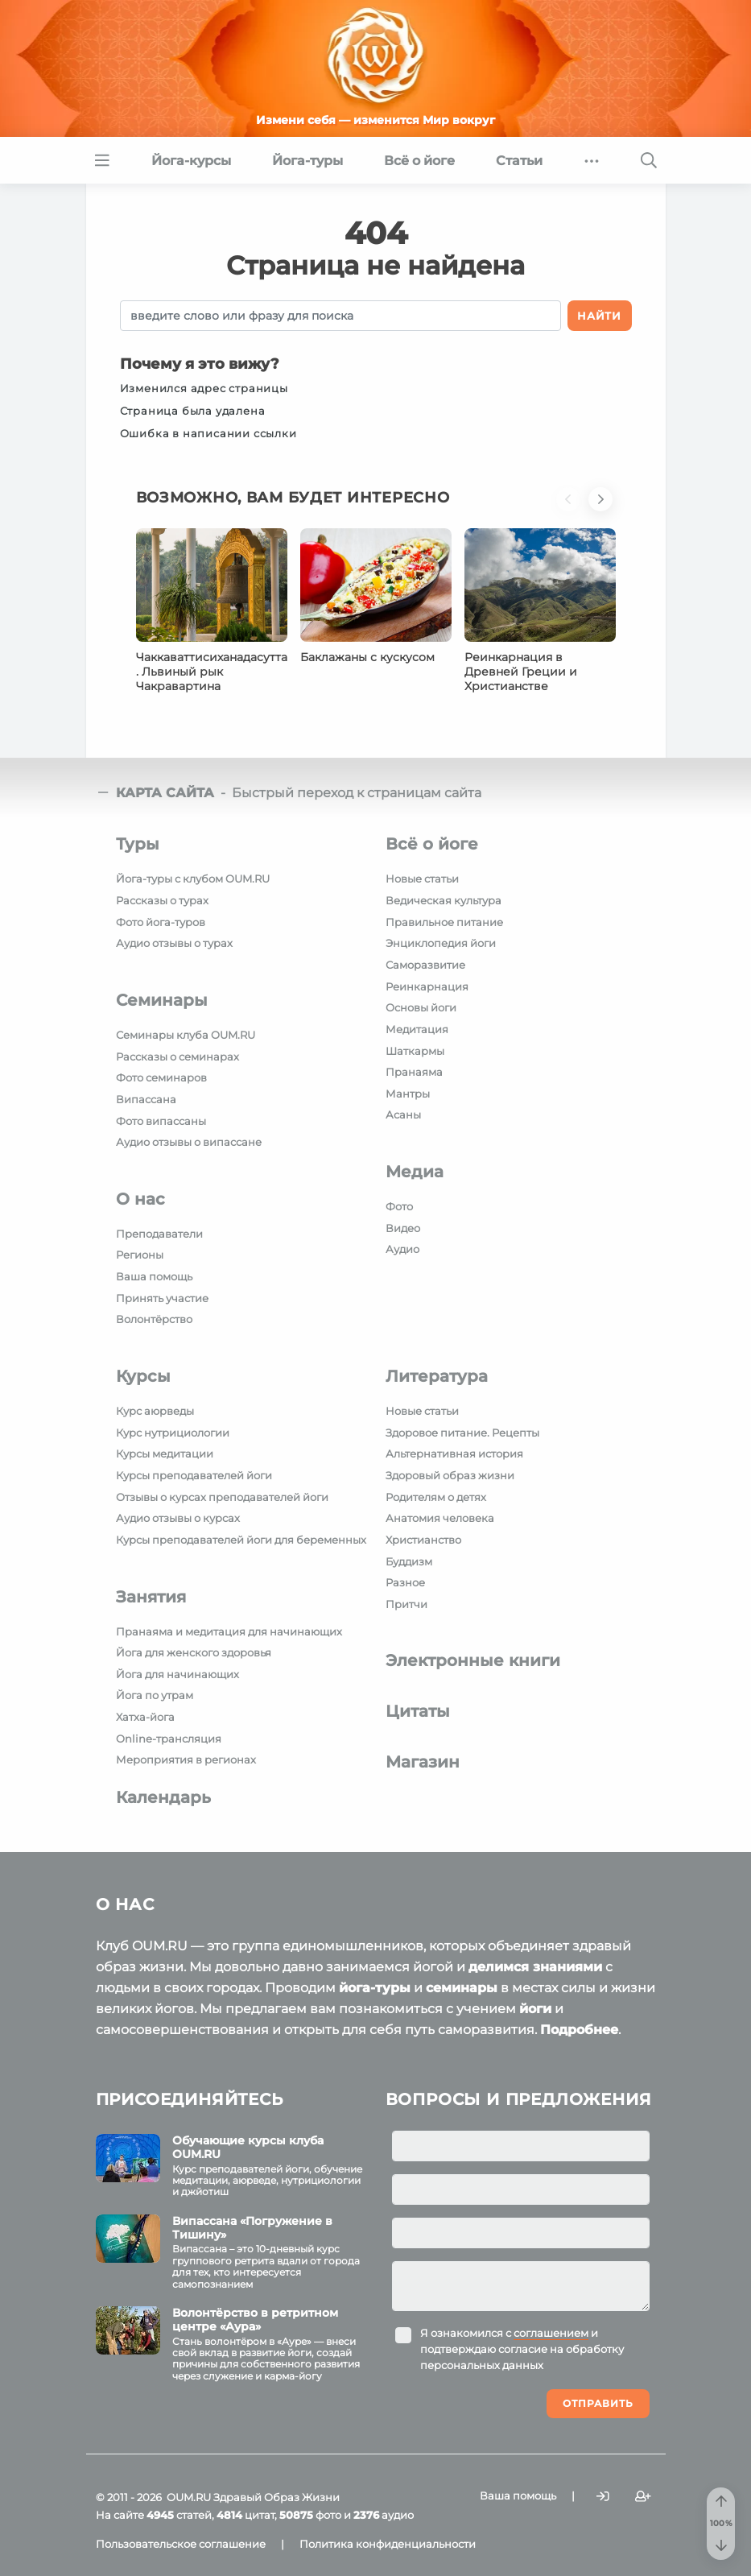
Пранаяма (414, 1071)
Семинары (162, 1000)
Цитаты (418, 1711)
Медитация (417, 1029)
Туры (137, 844)
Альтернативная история (454, 1453)
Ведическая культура (443, 900)
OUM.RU (189, 2497)
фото (310, 2514)
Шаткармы (415, 1050)
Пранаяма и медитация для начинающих (229, 1631)
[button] (572, 507)
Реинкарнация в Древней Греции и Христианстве (520, 671)
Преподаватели (159, 1233)
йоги (535, 2008)
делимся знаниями (535, 1966)
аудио (383, 2514)
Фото (399, 1206)
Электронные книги (473, 1660)
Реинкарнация (427, 986)
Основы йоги (421, 1007)
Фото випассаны (161, 1120)
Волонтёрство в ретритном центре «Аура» (255, 2319)
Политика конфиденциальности (387, 2543)
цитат (245, 2514)
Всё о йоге (432, 844)
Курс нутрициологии (172, 1432)
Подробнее (579, 2029)
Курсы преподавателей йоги (194, 1475)
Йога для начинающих (177, 1674)
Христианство (423, 1539)
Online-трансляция (168, 1738)
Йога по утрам (154, 1695)
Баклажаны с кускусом (367, 657)
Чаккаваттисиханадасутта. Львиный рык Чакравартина (211, 671)
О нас (140, 1199)
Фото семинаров (161, 1077)
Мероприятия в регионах (186, 1759)
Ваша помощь (154, 1276)
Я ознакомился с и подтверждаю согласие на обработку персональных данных (522, 2348)
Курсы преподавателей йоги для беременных (241, 1539)
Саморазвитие (425, 964)
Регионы (139, 1254)
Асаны (403, 1114)
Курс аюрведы (155, 1410)
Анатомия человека (440, 1517)
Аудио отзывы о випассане (189, 1141)
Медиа (415, 1171)
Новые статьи (422, 878)
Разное (405, 1582)
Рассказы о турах (162, 900)
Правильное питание (444, 922)
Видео (403, 1228)
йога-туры (375, 1987)
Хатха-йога (145, 1716)
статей (179, 2514)
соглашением (551, 2332)
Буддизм (409, 1561)
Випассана (146, 1099)
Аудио (402, 1249)
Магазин (423, 1762)
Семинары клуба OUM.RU (185, 1034)
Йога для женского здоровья (193, 1652)
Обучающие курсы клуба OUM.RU (248, 2147)
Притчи (406, 1604)
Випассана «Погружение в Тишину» (252, 2228)
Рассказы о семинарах (177, 1056)
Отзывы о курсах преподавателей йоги (222, 1497)
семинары (461, 1987)
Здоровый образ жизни (450, 1475)
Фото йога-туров (160, 922)
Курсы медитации (164, 1453)
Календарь (163, 1797)
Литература (437, 1376)
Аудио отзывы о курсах (178, 1517)
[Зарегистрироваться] (643, 2496)
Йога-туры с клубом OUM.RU (193, 878)
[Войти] (602, 2496)
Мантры (408, 1093)
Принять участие (162, 1298)
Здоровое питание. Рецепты (462, 1432)
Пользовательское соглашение (181, 2543)
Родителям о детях (436, 1497)
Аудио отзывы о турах (174, 943)
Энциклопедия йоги (441, 943)
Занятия (151, 1596)
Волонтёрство (154, 1319)
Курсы (143, 1376)
